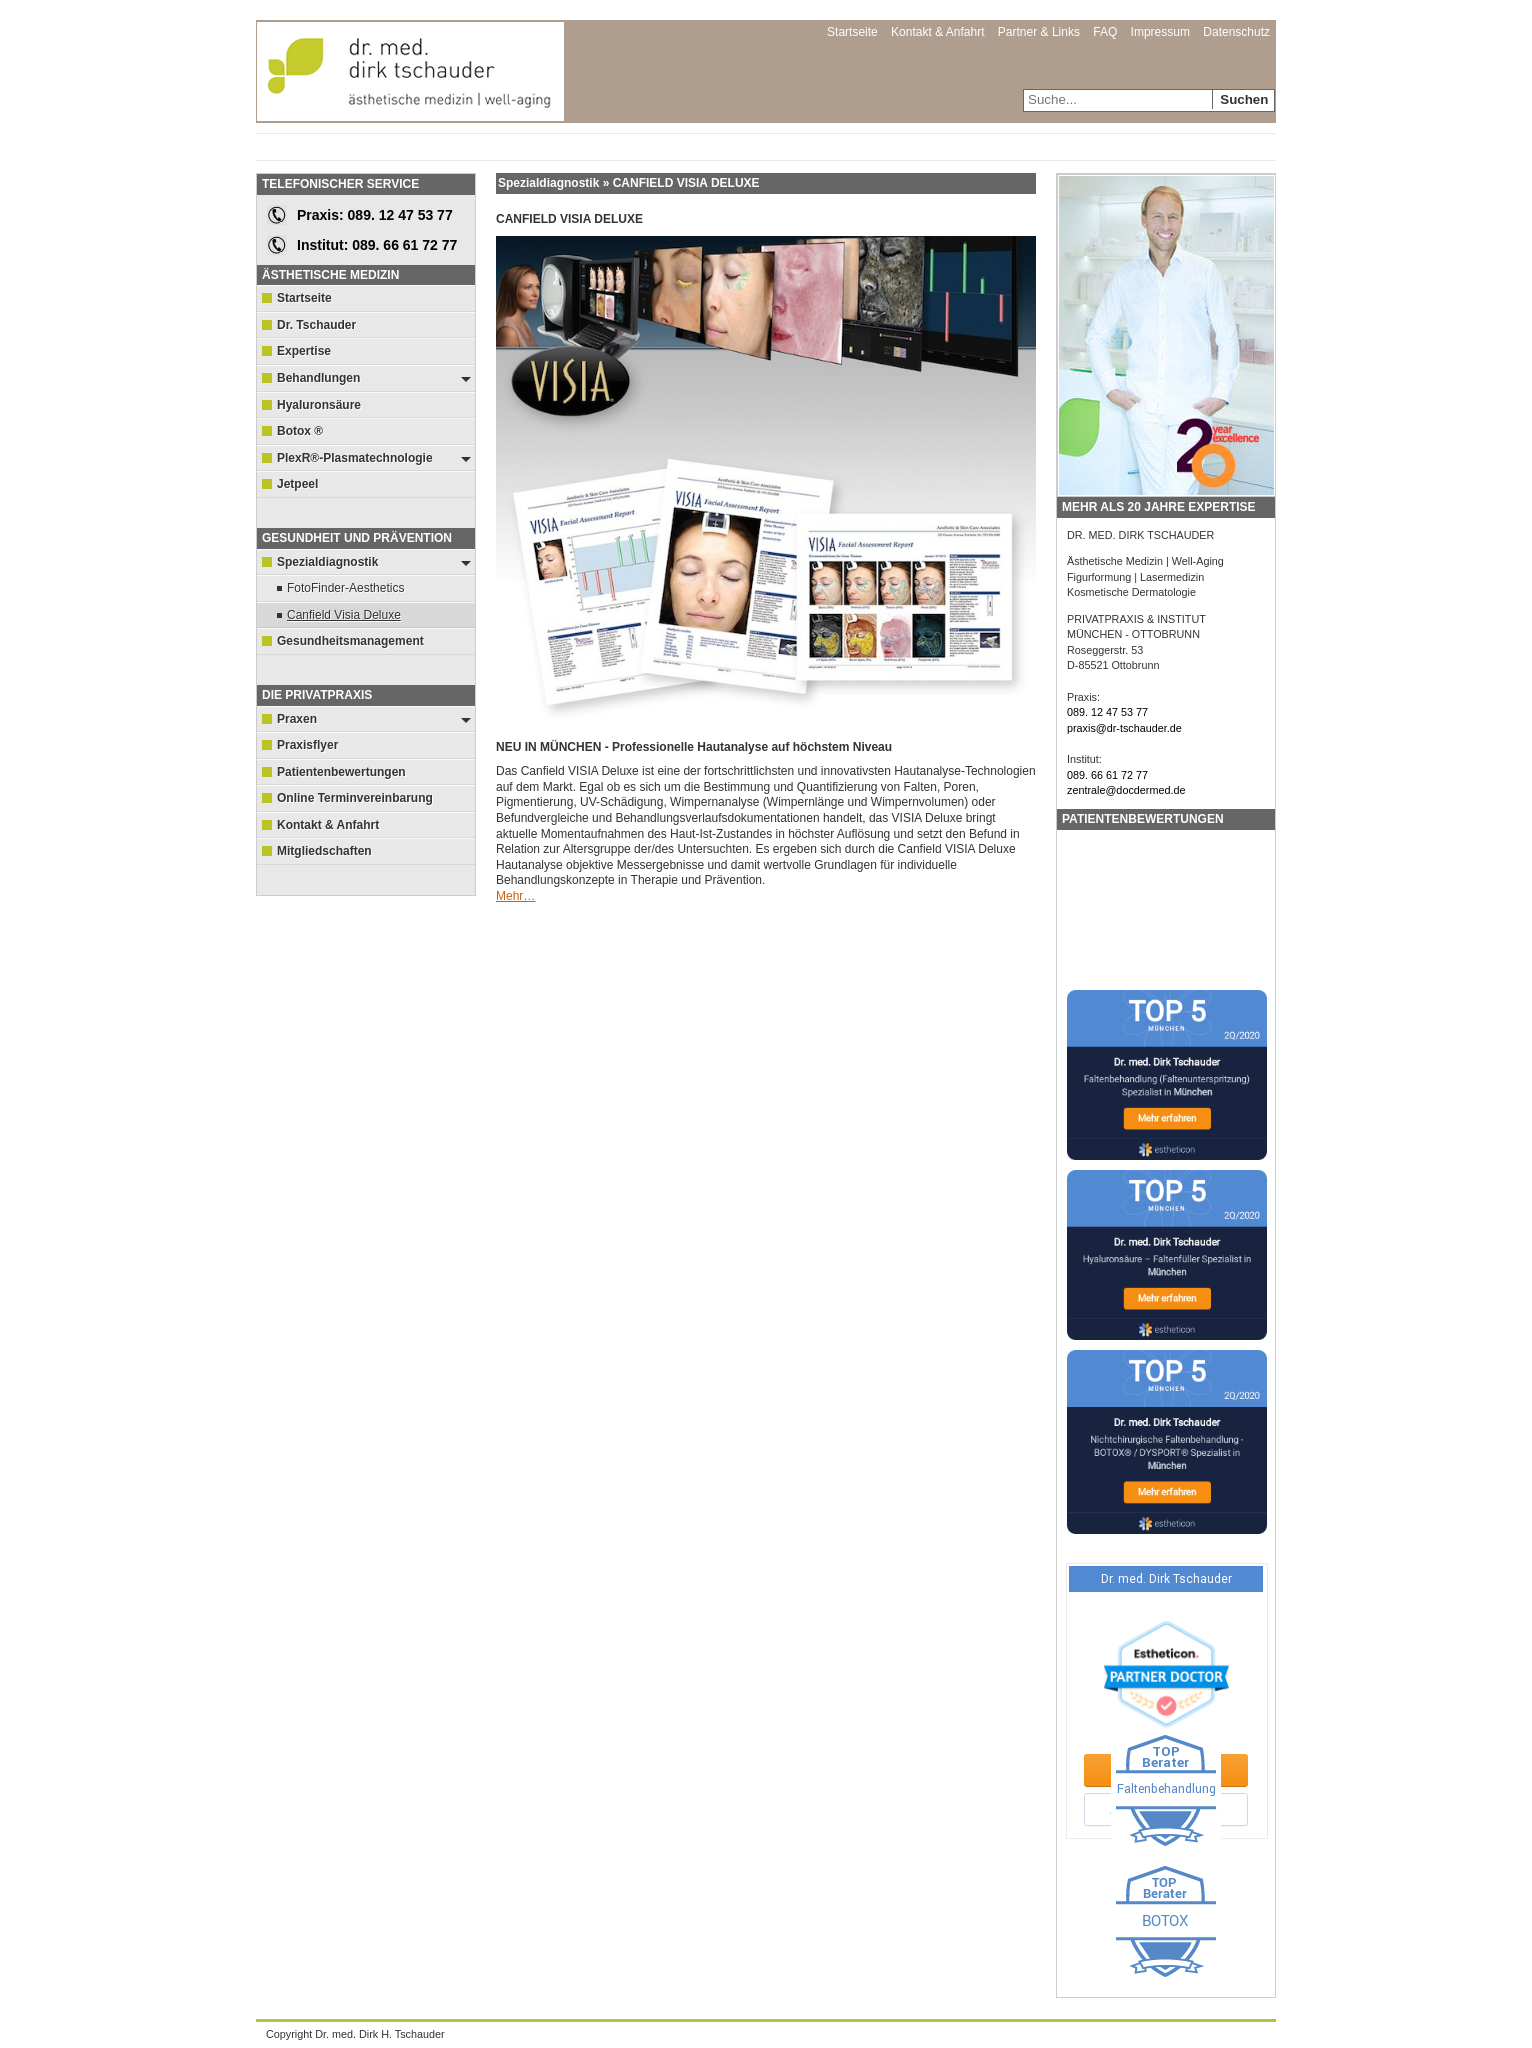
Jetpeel (297, 484)
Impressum (1160, 32)
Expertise (304, 351)
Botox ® (300, 431)
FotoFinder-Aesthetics (345, 588)
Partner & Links (1039, 32)
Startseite (852, 32)
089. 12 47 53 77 (1107, 712)
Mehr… (515, 896)
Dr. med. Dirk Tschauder (410, 60)
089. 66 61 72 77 (1107, 775)
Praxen (374, 722)
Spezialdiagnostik (374, 565)
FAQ (1105, 32)
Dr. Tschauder (316, 325)
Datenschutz (1236, 32)
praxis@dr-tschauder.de (1124, 728)
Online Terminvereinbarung (355, 798)
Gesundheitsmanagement (350, 641)
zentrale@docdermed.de (1126, 790)
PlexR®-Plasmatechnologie (374, 461)
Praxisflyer (307, 745)
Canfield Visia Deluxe (344, 615)
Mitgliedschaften (324, 851)
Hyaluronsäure (319, 405)
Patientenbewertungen (341, 772)
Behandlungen (374, 381)
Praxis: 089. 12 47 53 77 (375, 215)
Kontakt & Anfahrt (937, 32)
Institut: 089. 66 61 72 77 (377, 245)
